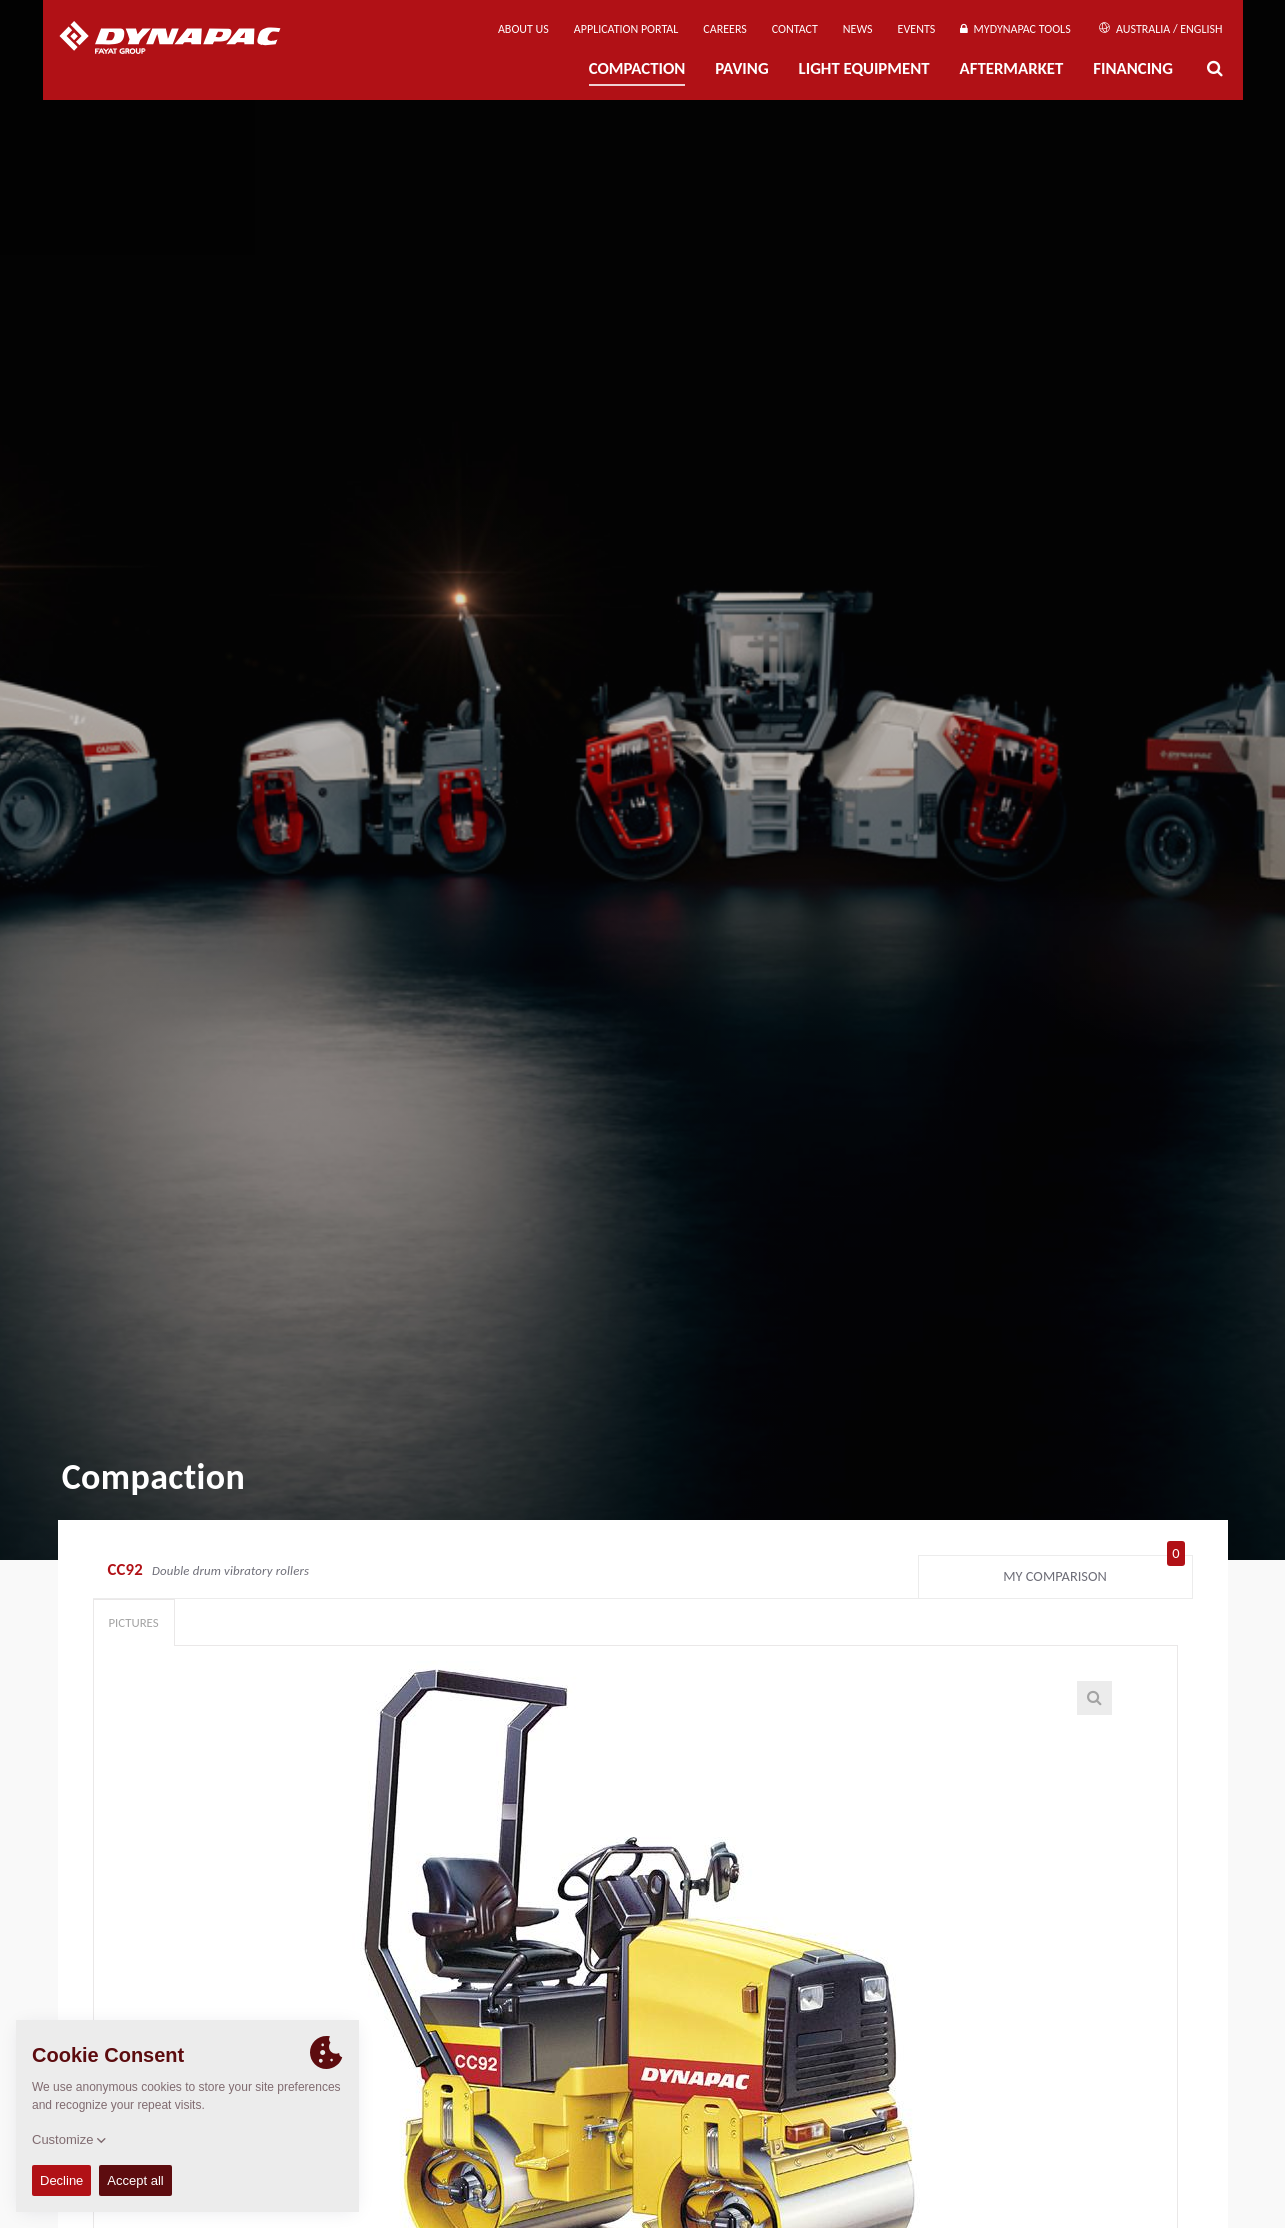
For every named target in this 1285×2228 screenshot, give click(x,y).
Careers (724, 29)
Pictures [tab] (134, 1622)
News (858, 29)
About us (523, 29)
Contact (795, 29)
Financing (1133, 68)
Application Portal (626, 29)
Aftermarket (1012, 68)
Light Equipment (864, 68)
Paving (741, 68)
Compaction (637, 68)
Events (917, 29)
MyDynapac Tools (1015, 29)
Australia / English (1160, 29)
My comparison (1093, 1572)
